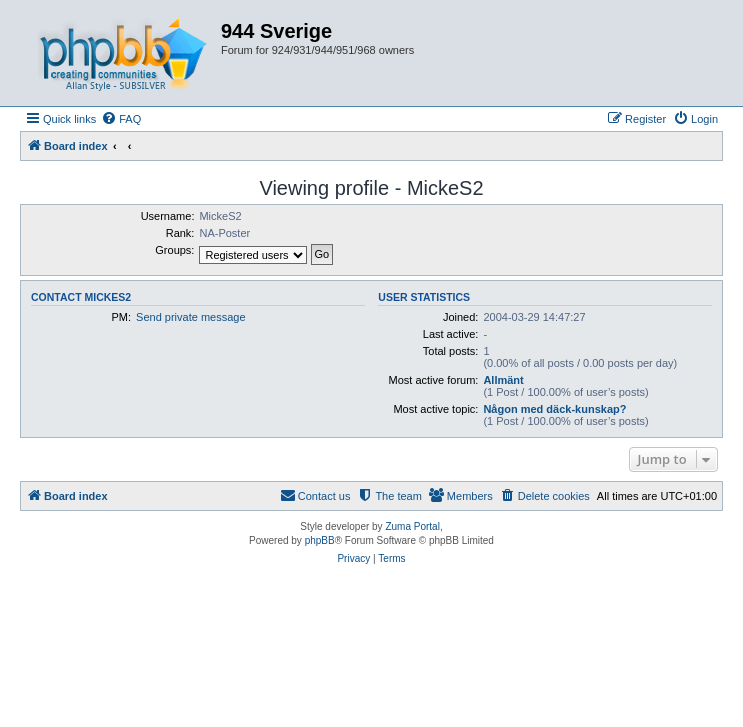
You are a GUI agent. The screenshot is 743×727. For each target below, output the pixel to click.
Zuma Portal (412, 526)
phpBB (320, 540)
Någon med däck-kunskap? (554, 409)
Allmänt (503, 380)
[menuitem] (121, 119)
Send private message (190, 317)
